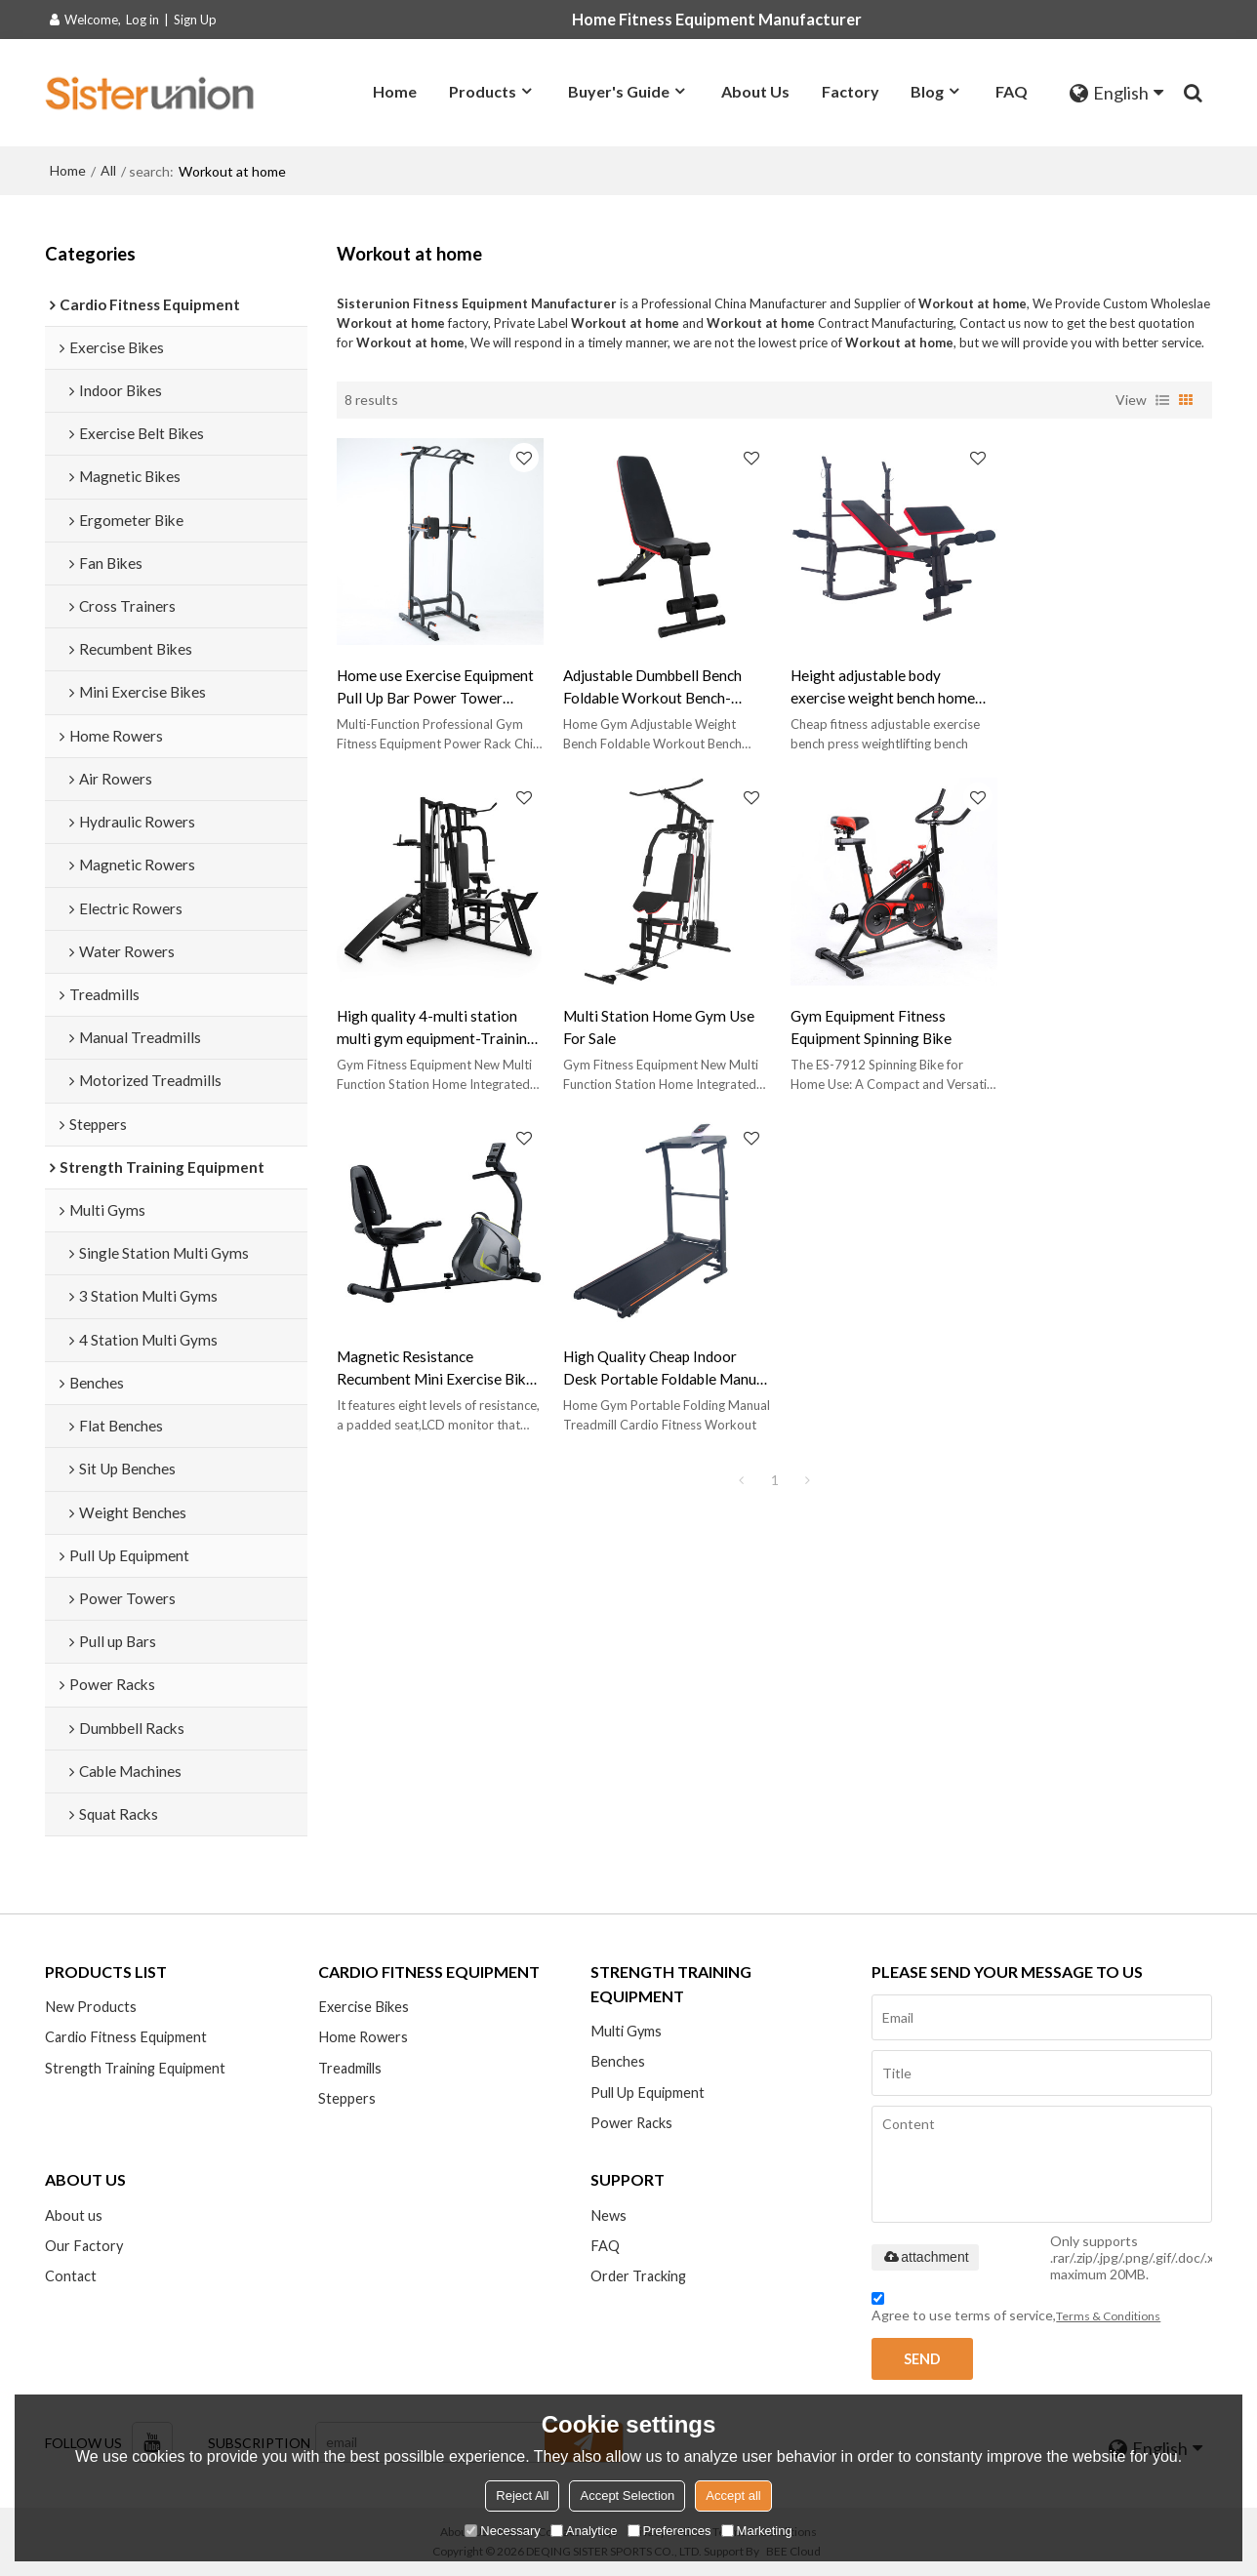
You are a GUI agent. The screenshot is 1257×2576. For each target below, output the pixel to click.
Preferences (669, 2530)
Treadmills (350, 2068)
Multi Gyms (626, 2031)
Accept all (733, 2495)
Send (922, 2359)
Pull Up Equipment (647, 2092)
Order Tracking (638, 2277)
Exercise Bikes (363, 2006)
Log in (142, 19)
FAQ (1011, 91)
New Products (91, 2006)
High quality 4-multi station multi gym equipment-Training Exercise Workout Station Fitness (1107, 685)
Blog (927, 91)
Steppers (347, 2098)
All (108, 170)
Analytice (584, 2530)
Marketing (756, 2530)
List (1162, 399)
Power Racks (631, 2122)
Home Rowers (363, 2037)
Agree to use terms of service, (1016, 2310)
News (608, 2215)
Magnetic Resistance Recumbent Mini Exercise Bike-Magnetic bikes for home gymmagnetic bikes (886, 1021)
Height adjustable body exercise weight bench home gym (877, 685)
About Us (755, 91)
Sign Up (195, 19)
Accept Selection (627, 2495)
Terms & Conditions (1108, 2316)
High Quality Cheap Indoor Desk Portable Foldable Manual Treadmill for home (1097, 1021)
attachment (924, 2257)
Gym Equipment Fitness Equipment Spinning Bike (640, 1020)
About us (73, 2215)
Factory (850, 91)
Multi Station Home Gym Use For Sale (432, 1020)
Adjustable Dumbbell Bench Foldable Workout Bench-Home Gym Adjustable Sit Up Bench (654, 685)
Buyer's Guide (618, 91)
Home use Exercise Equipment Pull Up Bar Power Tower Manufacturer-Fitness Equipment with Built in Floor (435, 685)
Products (482, 91)
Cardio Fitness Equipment (126, 2037)
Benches (617, 2061)
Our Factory (84, 2245)
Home (395, 91)
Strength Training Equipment (135, 2068)
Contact (71, 2277)
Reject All (522, 2495)
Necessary (502, 2530)
